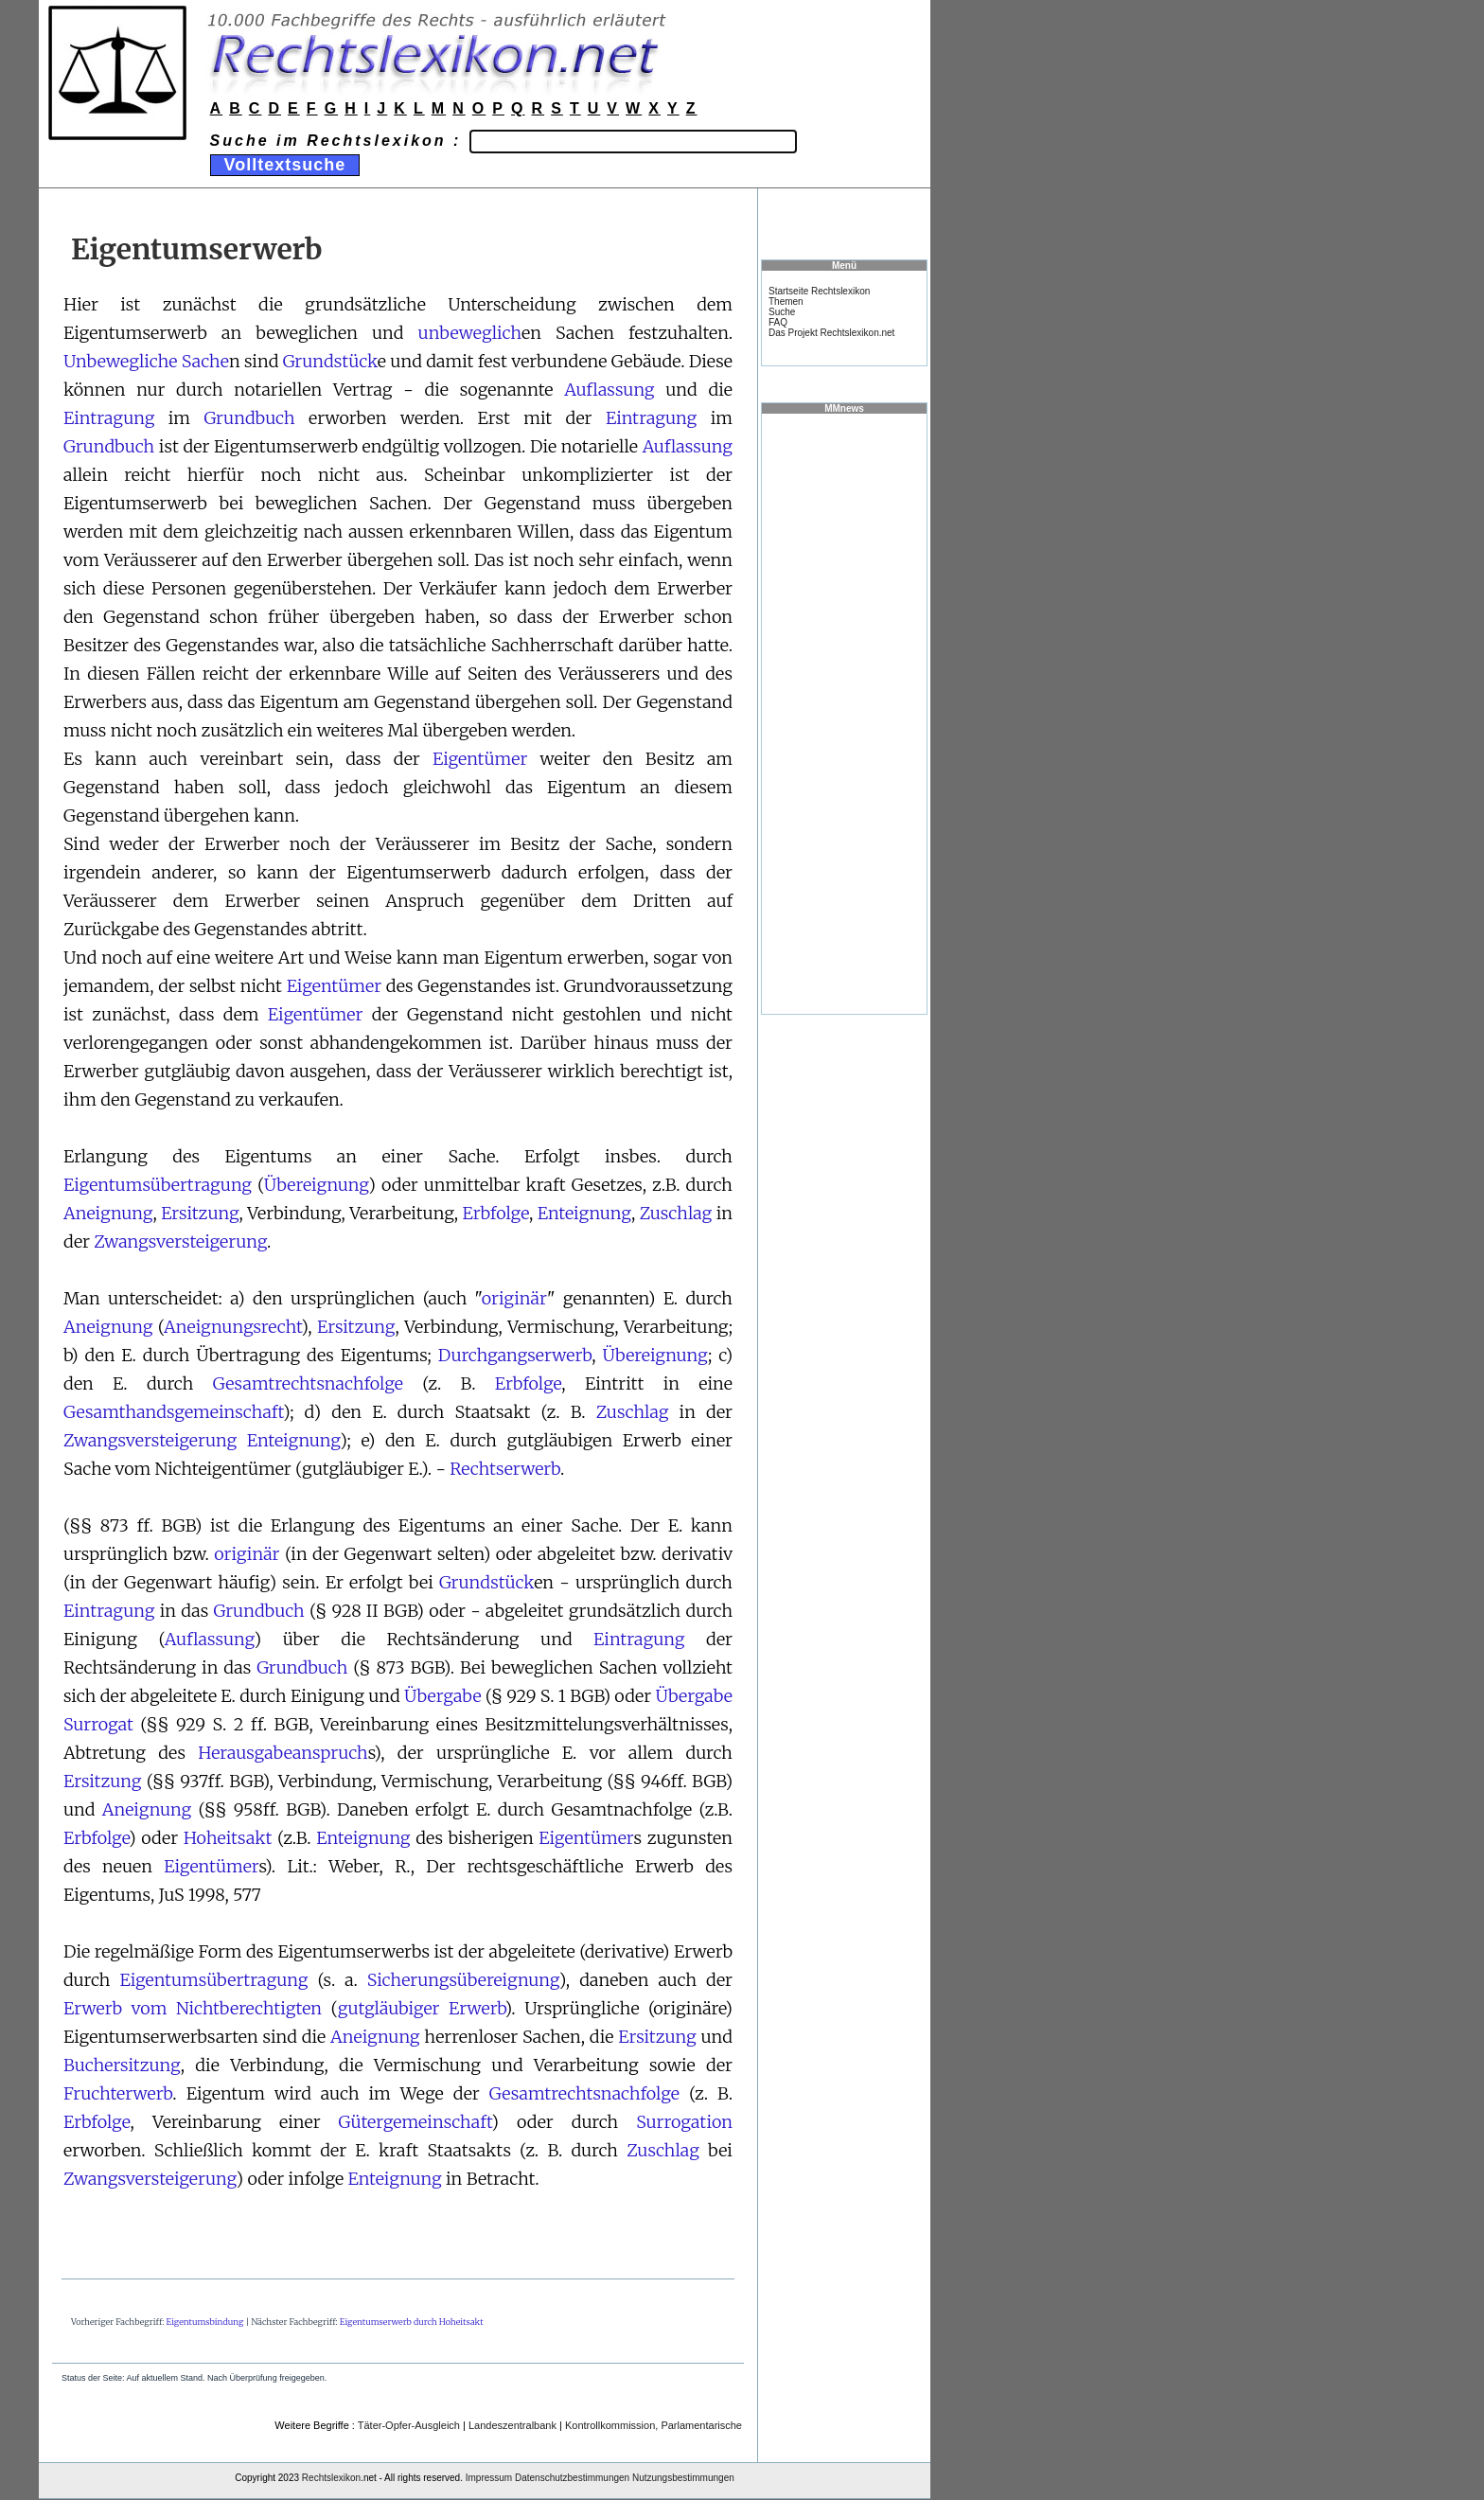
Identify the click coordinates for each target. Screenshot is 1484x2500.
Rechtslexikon (331, 2478)
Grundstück (330, 361)
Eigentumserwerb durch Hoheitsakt (412, 2321)
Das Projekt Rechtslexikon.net (831, 333)
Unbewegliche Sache (146, 361)
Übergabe (443, 1696)
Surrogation (684, 2122)
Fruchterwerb (117, 2093)
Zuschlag (676, 1213)
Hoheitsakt (228, 1838)
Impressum (489, 2478)
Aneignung (107, 1213)
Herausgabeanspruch (283, 1753)
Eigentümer (480, 759)
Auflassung (609, 389)
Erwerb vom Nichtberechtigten (192, 2008)
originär (514, 1298)
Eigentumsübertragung (157, 1185)
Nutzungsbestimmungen (683, 2478)
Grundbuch (248, 418)
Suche (781, 312)
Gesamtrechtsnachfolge (308, 1383)
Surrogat (98, 1724)
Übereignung (316, 1185)
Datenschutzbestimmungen (572, 2478)
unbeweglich (469, 333)
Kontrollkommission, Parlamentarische (653, 2425)
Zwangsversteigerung (180, 1241)
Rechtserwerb (505, 1469)
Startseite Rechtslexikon (819, 291)
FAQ (777, 322)
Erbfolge (496, 1213)
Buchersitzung (122, 2065)
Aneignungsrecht (232, 1327)
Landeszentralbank (512, 2425)
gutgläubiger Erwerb (421, 2008)
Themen (786, 301)
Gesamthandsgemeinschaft (173, 1412)
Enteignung (584, 1213)
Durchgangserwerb (515, 1355)
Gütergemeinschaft (415, 2122)
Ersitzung (199, 1213)
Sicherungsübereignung (463, 1980)
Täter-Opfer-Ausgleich (409, 2425)
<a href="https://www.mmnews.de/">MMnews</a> (844, 713)
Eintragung (108, 418)
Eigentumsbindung (205, 2321)
